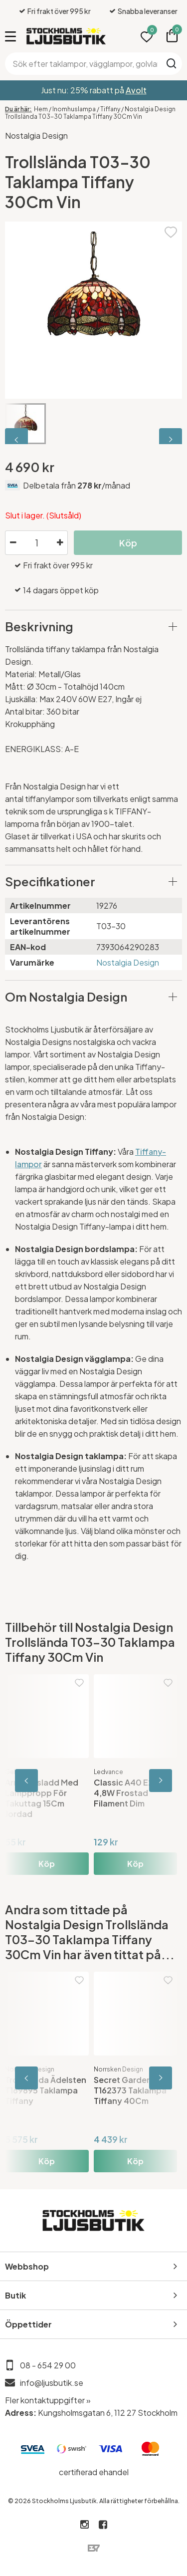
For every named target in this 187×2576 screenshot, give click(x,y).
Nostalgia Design (36, 135)
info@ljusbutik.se (51, 2382)
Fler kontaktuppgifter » (48, 2400)
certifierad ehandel (94, 2472)
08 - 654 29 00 (48, 2365)
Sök (171, 63)
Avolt (136, 90)
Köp (128, 542)
